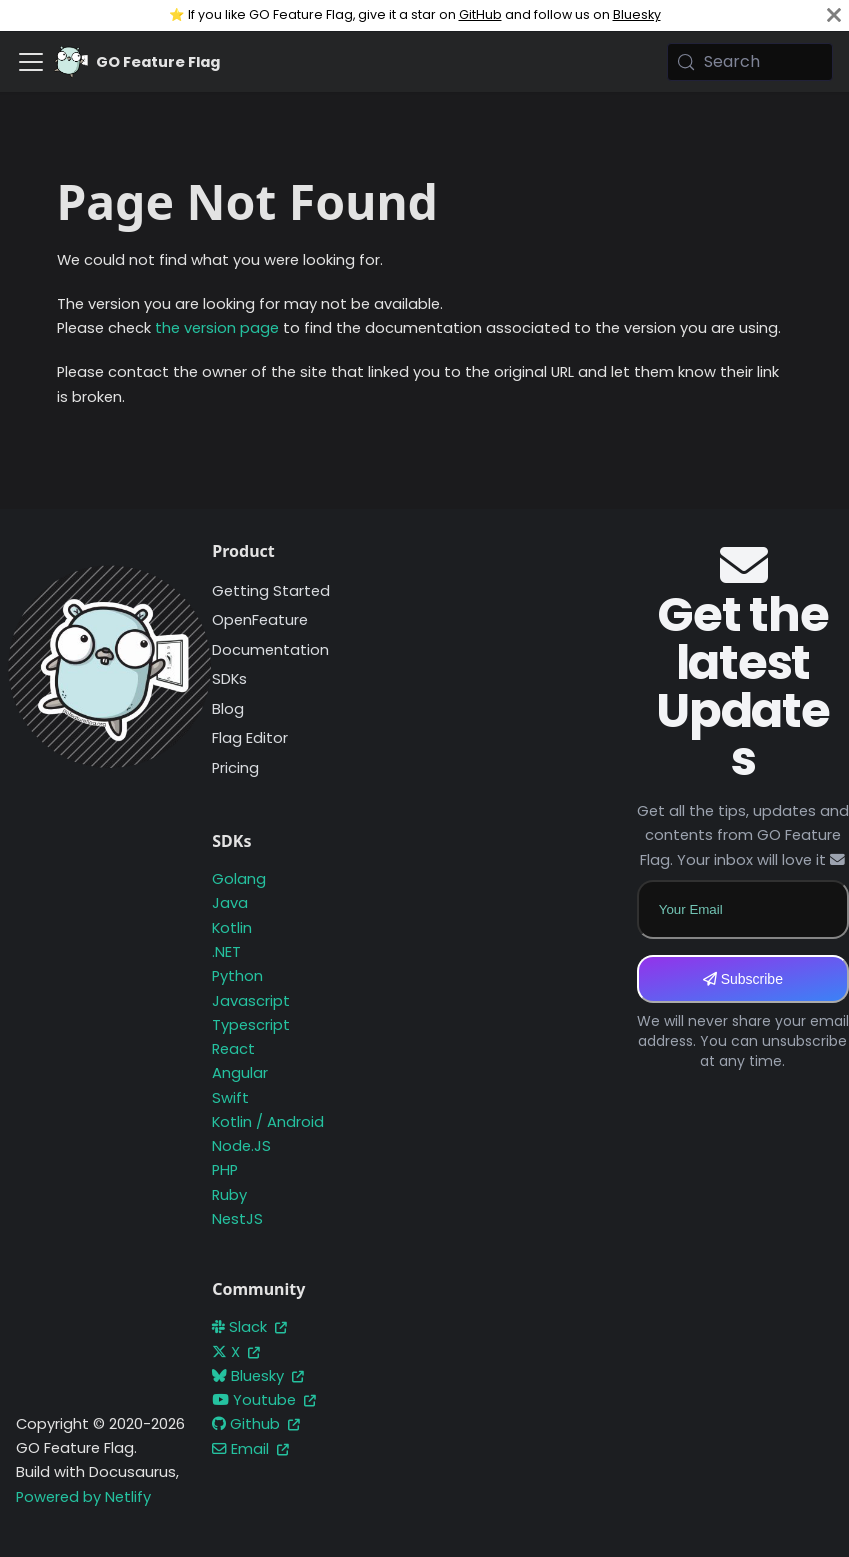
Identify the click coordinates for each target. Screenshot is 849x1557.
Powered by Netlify (83, 1497)
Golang (239, 879)
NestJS (237, 1219)
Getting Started (271, 591)
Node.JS (241, 1146)
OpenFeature (260, 620)
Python (237, 976)
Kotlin (232, 928)
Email (250, 1449)
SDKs (229, 679)
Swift (230, 1098)
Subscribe (743, 979)
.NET (226, 952)
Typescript (251, 1025)
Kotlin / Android (268, 1122)
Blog (228, 709)
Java (230, 903)
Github (256, 1424)
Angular (240, 1073)
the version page (217, 328)
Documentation (270, 650)
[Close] (834, 15)
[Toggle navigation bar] (31, 62)
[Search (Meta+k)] (750, 62)
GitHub (480, 14)
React (233, 1049)
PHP (225, 1170)
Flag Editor (250, 738)
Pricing (235, 768)
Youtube (264, 1400)
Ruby (229, 1195)
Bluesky (637, 14)
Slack (249, 1327)
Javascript (251, 1001)
